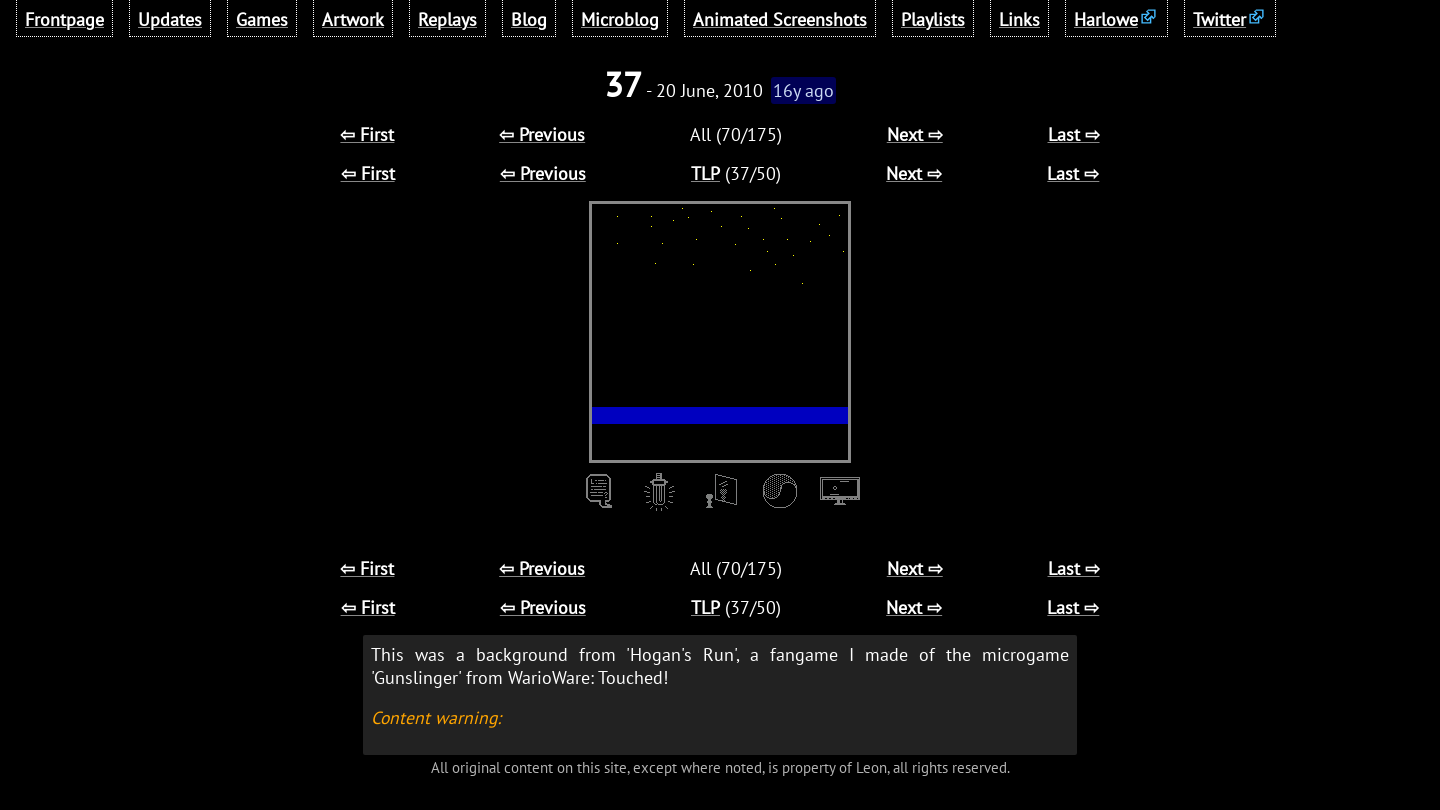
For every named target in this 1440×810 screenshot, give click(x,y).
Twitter (1219, 19)
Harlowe (1106, 19)
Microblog (620, 19)
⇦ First (367, 134)
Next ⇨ (915, 134)
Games (262, 19)
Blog (529, 19)
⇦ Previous (542, 134)
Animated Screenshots (780, 19)
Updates (170, 19)
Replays (447, 19)
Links (1019, 19)
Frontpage (64, 19)
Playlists (933, 19)
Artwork (353, 19)
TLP (705, 173)
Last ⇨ (1074, 134)
